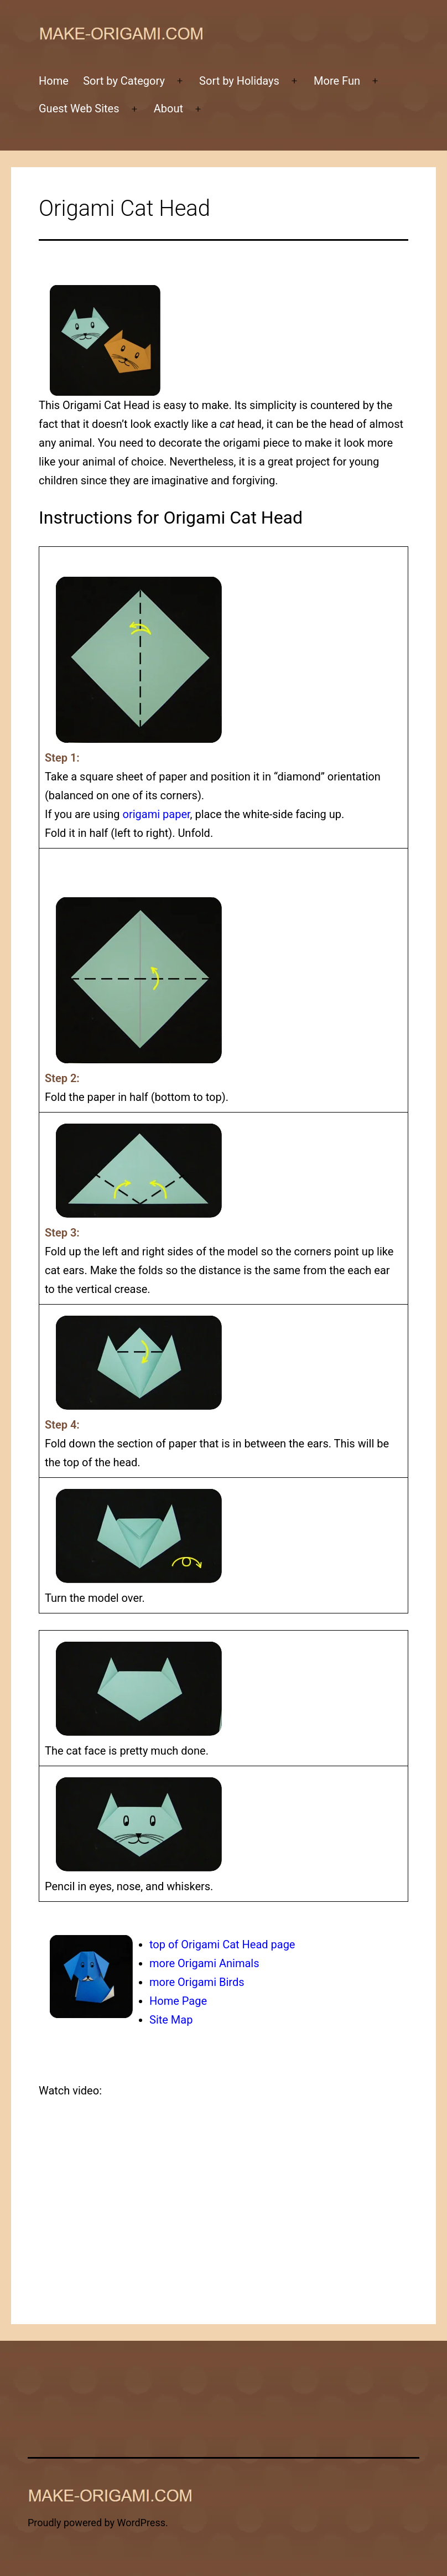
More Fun (337, 80)
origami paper (156, 814)
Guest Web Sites (79, 108)
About (168, 108)
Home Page (178, 2001)
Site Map (171, 2019)
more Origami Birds (197, 1982)
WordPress (141, 2522)
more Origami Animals (204, 1963)
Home (54, 80)
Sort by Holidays (239, 80)
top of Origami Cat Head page (222, 1944)
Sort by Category (124, 80)
